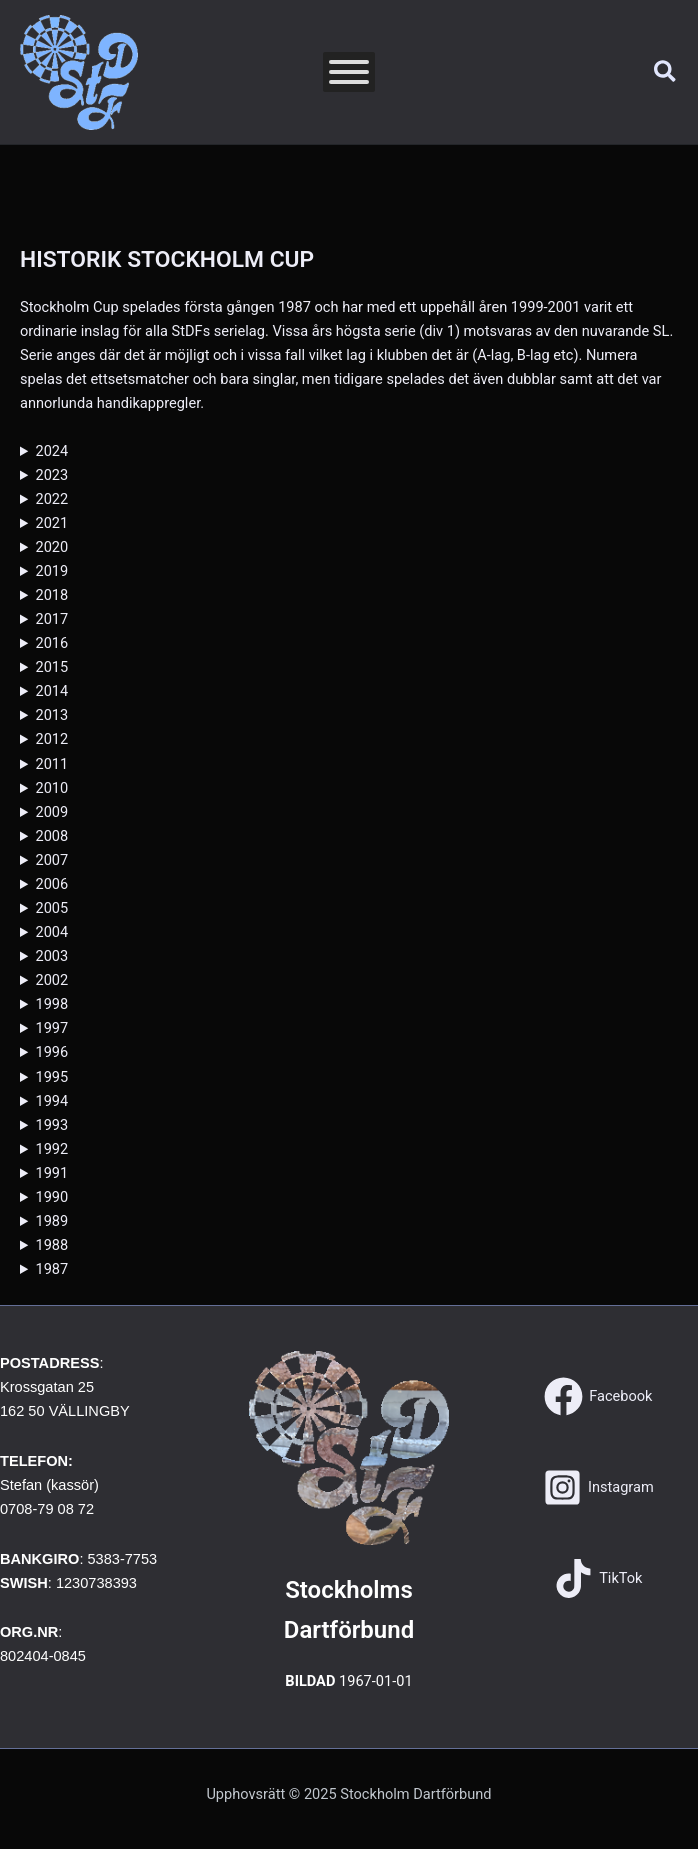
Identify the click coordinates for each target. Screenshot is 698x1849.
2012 (51, 739)
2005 (51, 908)
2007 (51, 860)
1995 (51, 1077)
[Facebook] (598, 1396)
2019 (51, 571)
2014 (51, 691)
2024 (51, 451)
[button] (666, 72)
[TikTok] (598, 1578)
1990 (51, 1197)
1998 (51, 1004)
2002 (51, 980)
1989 (51, 1221)
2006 (51, 884)
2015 (51, 667)
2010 (51, 788)
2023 (51, 475)
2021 (51, 523)
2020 (51, 547)
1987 (51, 1269)
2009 (51, 812)
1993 (51, 1125)
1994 (51, 1101)
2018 (51, 595)
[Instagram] (598, 1487)
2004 (51, 932)
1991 (51, 1173)
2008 (51, 836)
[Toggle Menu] (349, 72)
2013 (51, 715)
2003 (51, 956)
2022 (51, 499)
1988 (51, 1245)
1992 (51, 1149)
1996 (51, 1052)
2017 (51, 619)
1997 (51, 1028)
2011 (51, 764)
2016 (51, 643)
